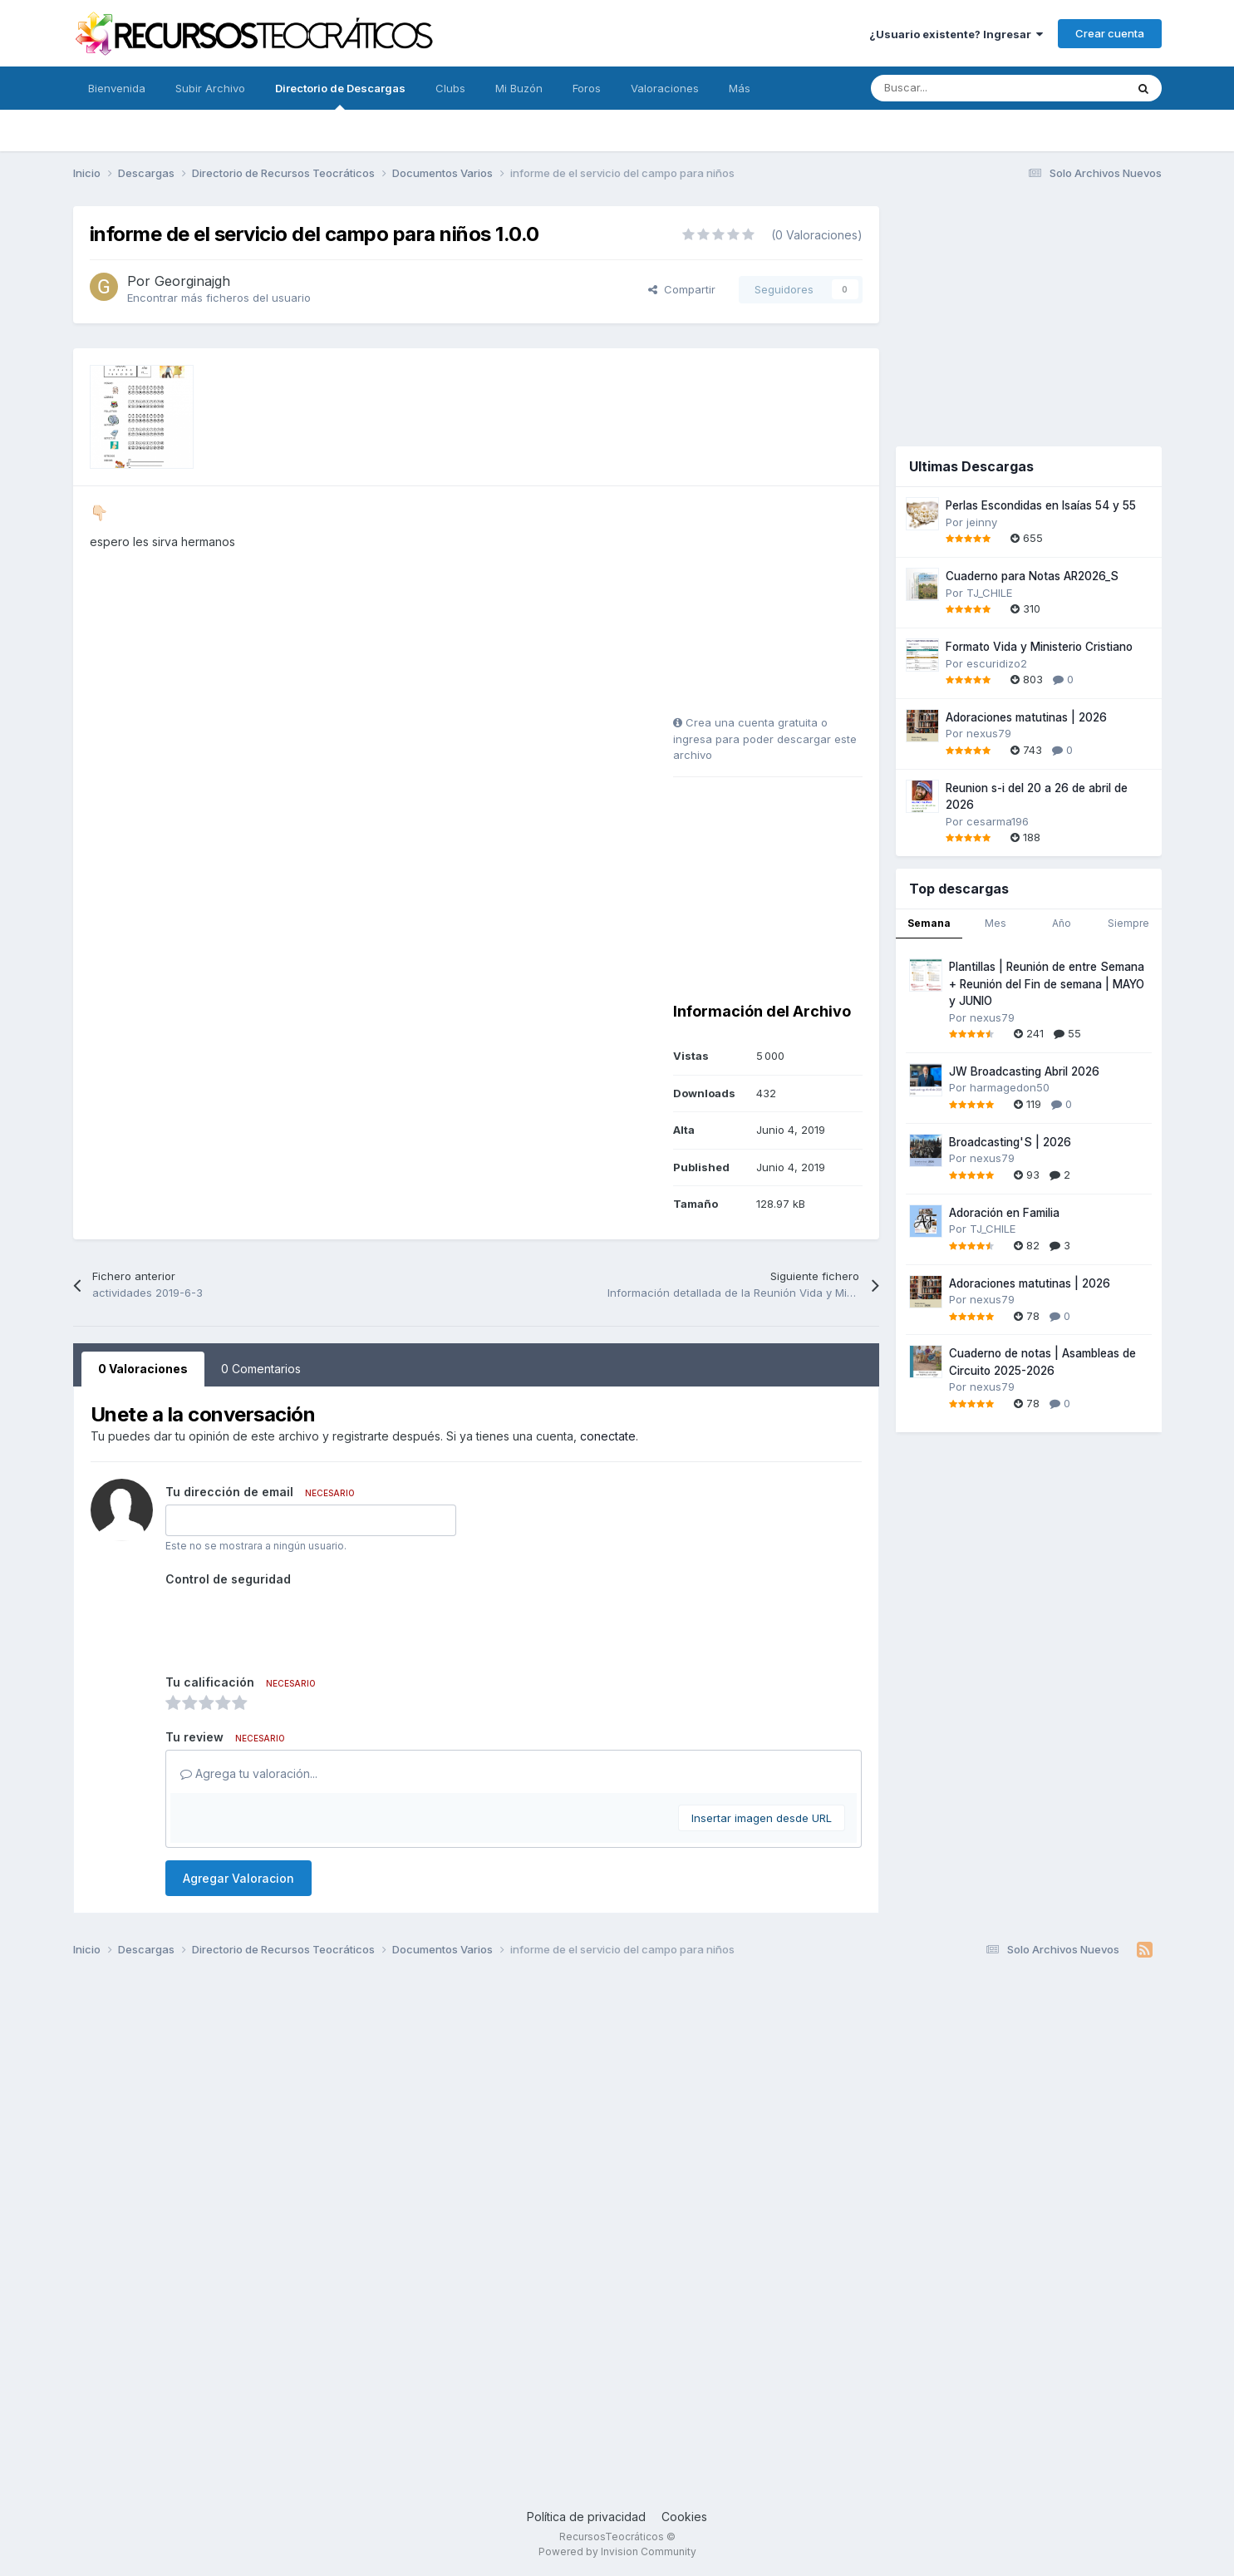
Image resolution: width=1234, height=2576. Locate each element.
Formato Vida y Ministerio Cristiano (1039, 646)
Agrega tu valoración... (248, 1773)
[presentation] (291, 1624)
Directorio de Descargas (340, 95)
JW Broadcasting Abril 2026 (1024, 1071)
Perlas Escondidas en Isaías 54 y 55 (1041, 505)
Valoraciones (665, 88)
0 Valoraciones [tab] (143, 1369)
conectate (608, 1436)
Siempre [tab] (1128, 923)
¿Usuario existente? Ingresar (956, 34)
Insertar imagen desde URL (761, 1818)
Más (739, 88)
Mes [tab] (995, 923)
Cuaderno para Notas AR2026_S (1032, 576)
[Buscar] (961, 88)
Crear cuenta (1109, 33)
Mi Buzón (519, 88)
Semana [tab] (929, 923)
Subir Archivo (210, 88)
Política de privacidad (586, 2517)
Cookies (684, 2517)
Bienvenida (116, 88)
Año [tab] (1061, 923)
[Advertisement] (777, 607)
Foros (587, 88)
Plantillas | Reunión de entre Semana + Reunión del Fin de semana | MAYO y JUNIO (1046, 983)
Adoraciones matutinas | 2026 (1026, 717)
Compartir (681, 289)
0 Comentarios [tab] (261, 1369)
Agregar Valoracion (238, 1878)
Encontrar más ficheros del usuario (219, 297)
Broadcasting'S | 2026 (1010, 1142)
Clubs (450, 88)
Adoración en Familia (1004, 1212)
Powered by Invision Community (617, 2551)
